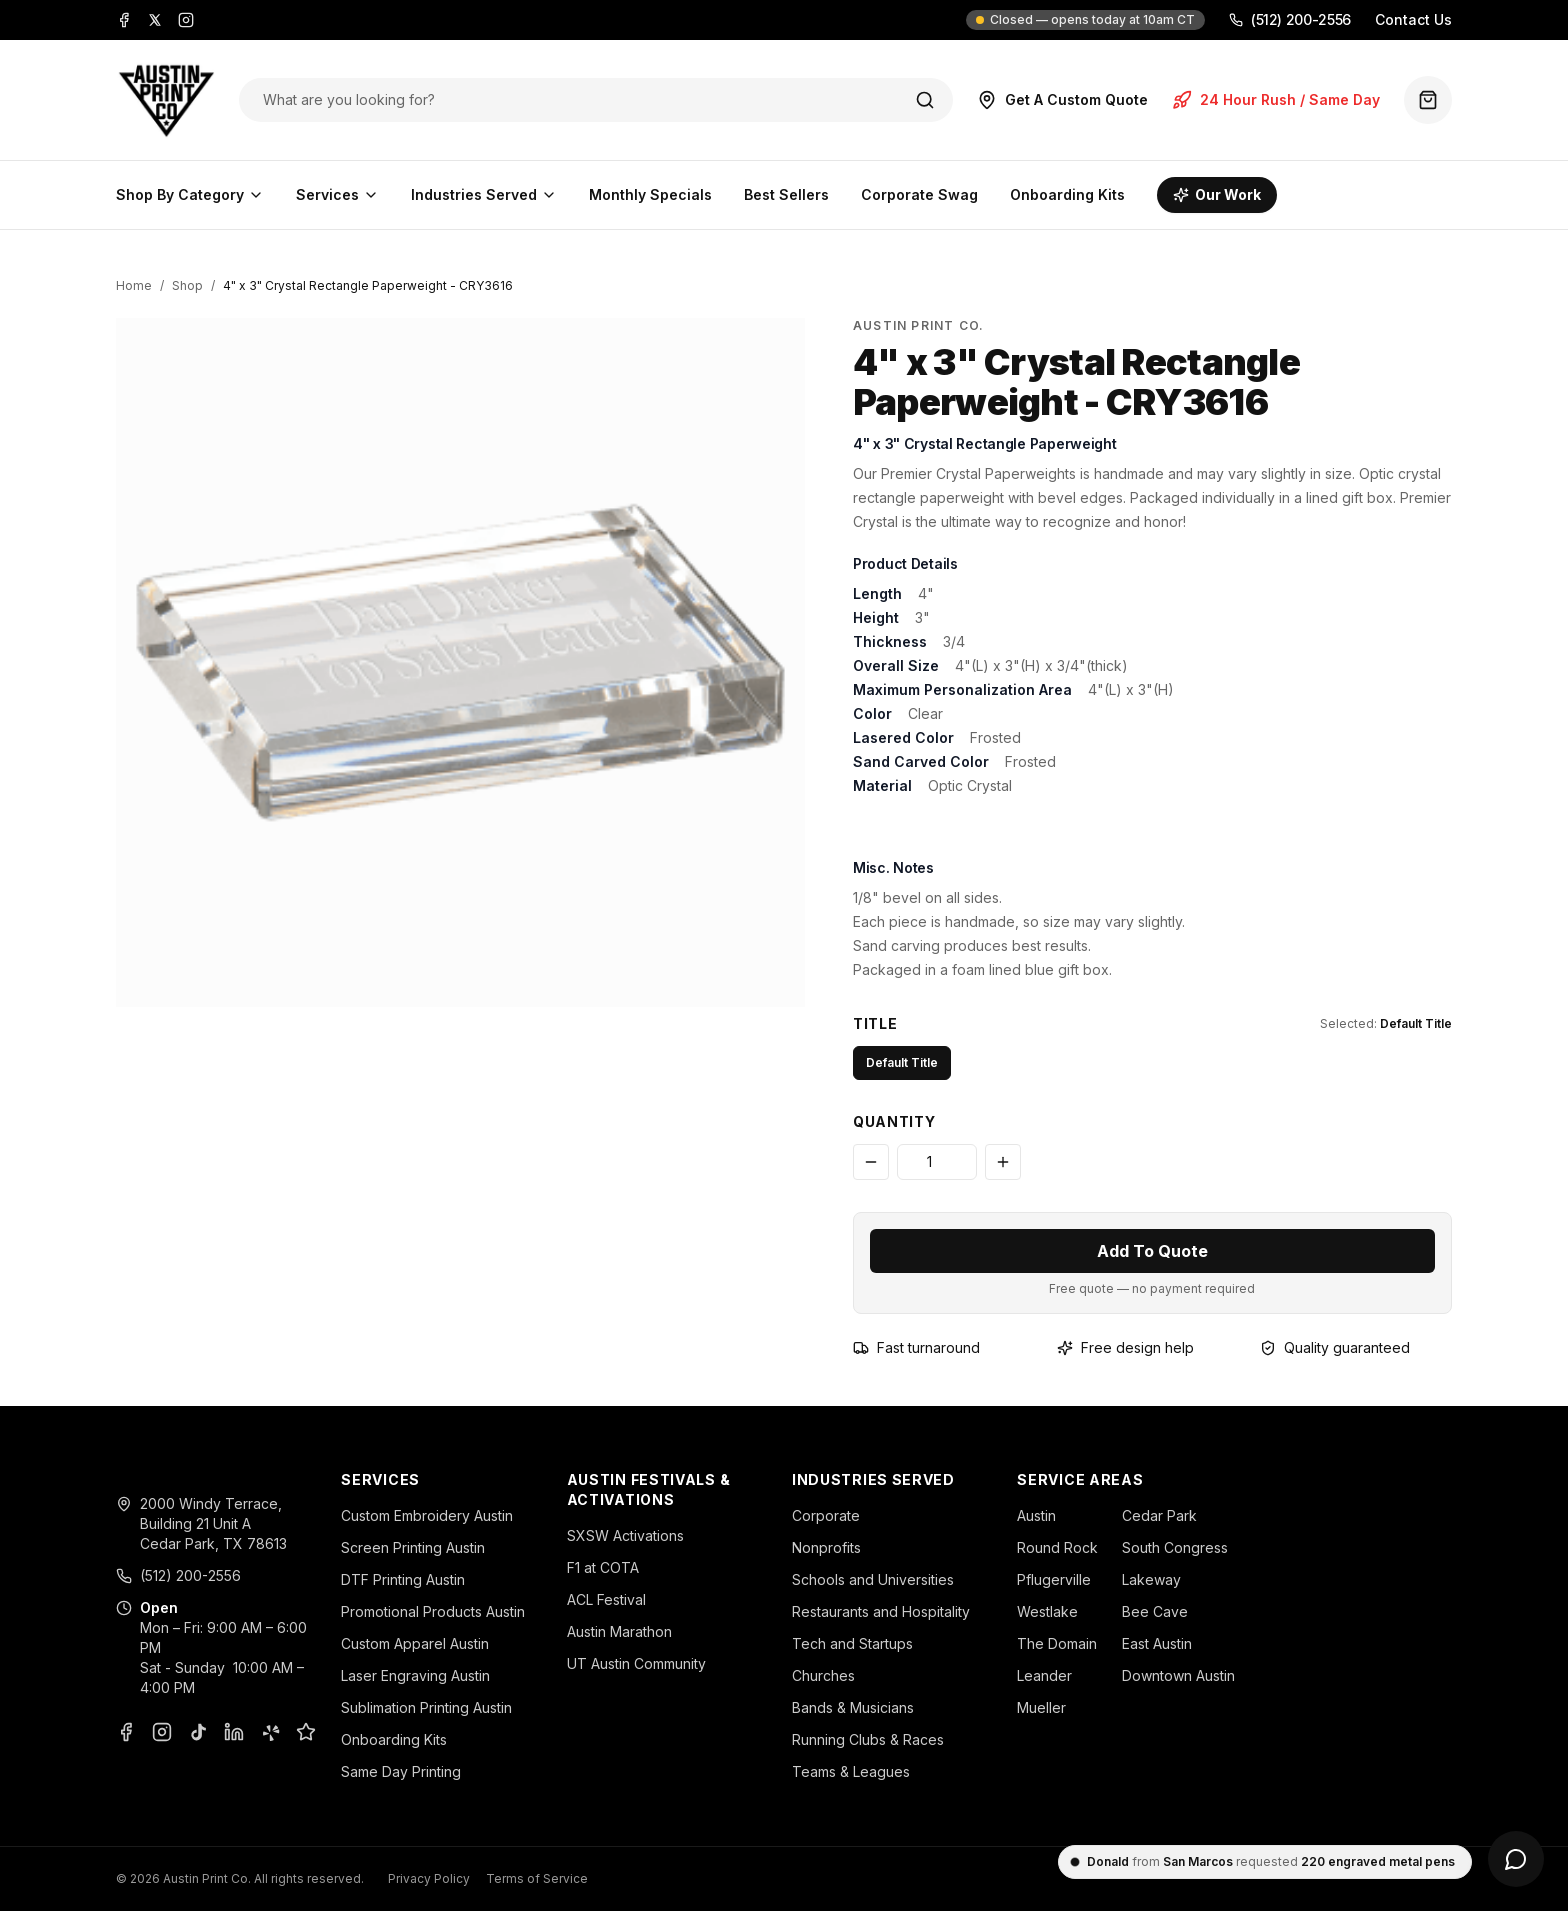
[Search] (925, 100)
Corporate (826, 1515)
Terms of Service (537, 1878)
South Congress (1175, 1547)
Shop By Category (190, 194)
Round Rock (1057, 1547)
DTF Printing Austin (403, 1579)
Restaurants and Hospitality (881, 1611)
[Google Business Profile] (306, 1732)
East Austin (1157, 1643)
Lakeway (1151, 1579)
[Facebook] (124, 20)
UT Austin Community (636, 1663)
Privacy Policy (429, 1878)
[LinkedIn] (234, 1732)
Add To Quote (1152, 1251)
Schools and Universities (873, 1579)
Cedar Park (1159, 1515)
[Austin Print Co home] (165, 100)
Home (134, 285)
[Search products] (575, 100)
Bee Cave (1155, 1611)
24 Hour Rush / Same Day (1276, 100)
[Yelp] (270, 1732)
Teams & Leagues (851, 1771)
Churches (823, 1675)
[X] (155, 20)
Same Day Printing (401, 1771)
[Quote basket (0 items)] (1428, 100)
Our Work (1217, 194)
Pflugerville (1054, 1579)
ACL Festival (606, 1599)
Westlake (1047, 1611)
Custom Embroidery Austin (427, 1515)
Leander (1044, 1675)
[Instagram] (186, 20)
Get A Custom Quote (1062, 100)
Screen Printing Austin (413, 1547)
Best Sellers (786, 194)
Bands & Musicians (853, 1707)
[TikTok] (198, 1732)
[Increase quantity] (1003, 1162)
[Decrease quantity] (871, 1162)
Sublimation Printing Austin (426, 1707)
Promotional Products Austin (433, 1611)
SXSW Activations (625, 1535)
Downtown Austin (1178, 1675)
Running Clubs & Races (868, 1739)
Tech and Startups (852, 1643)
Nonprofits (826, 1547)
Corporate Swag (919, 194)
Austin (1036, 1515)
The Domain (1057, 1643)
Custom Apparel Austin (415, 1643)
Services (337, 194)
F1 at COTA (603, 1567)
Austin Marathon (619, 1631)
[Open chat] (1516, 1859)
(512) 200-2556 (1290, 19)
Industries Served (484, 194)
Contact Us (1413, 19)
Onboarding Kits (1067, 194)
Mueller (1041, 1707)
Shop (187, 285)
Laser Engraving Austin (415, 1675)
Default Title (902, 1062)
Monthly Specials (650, 194)
